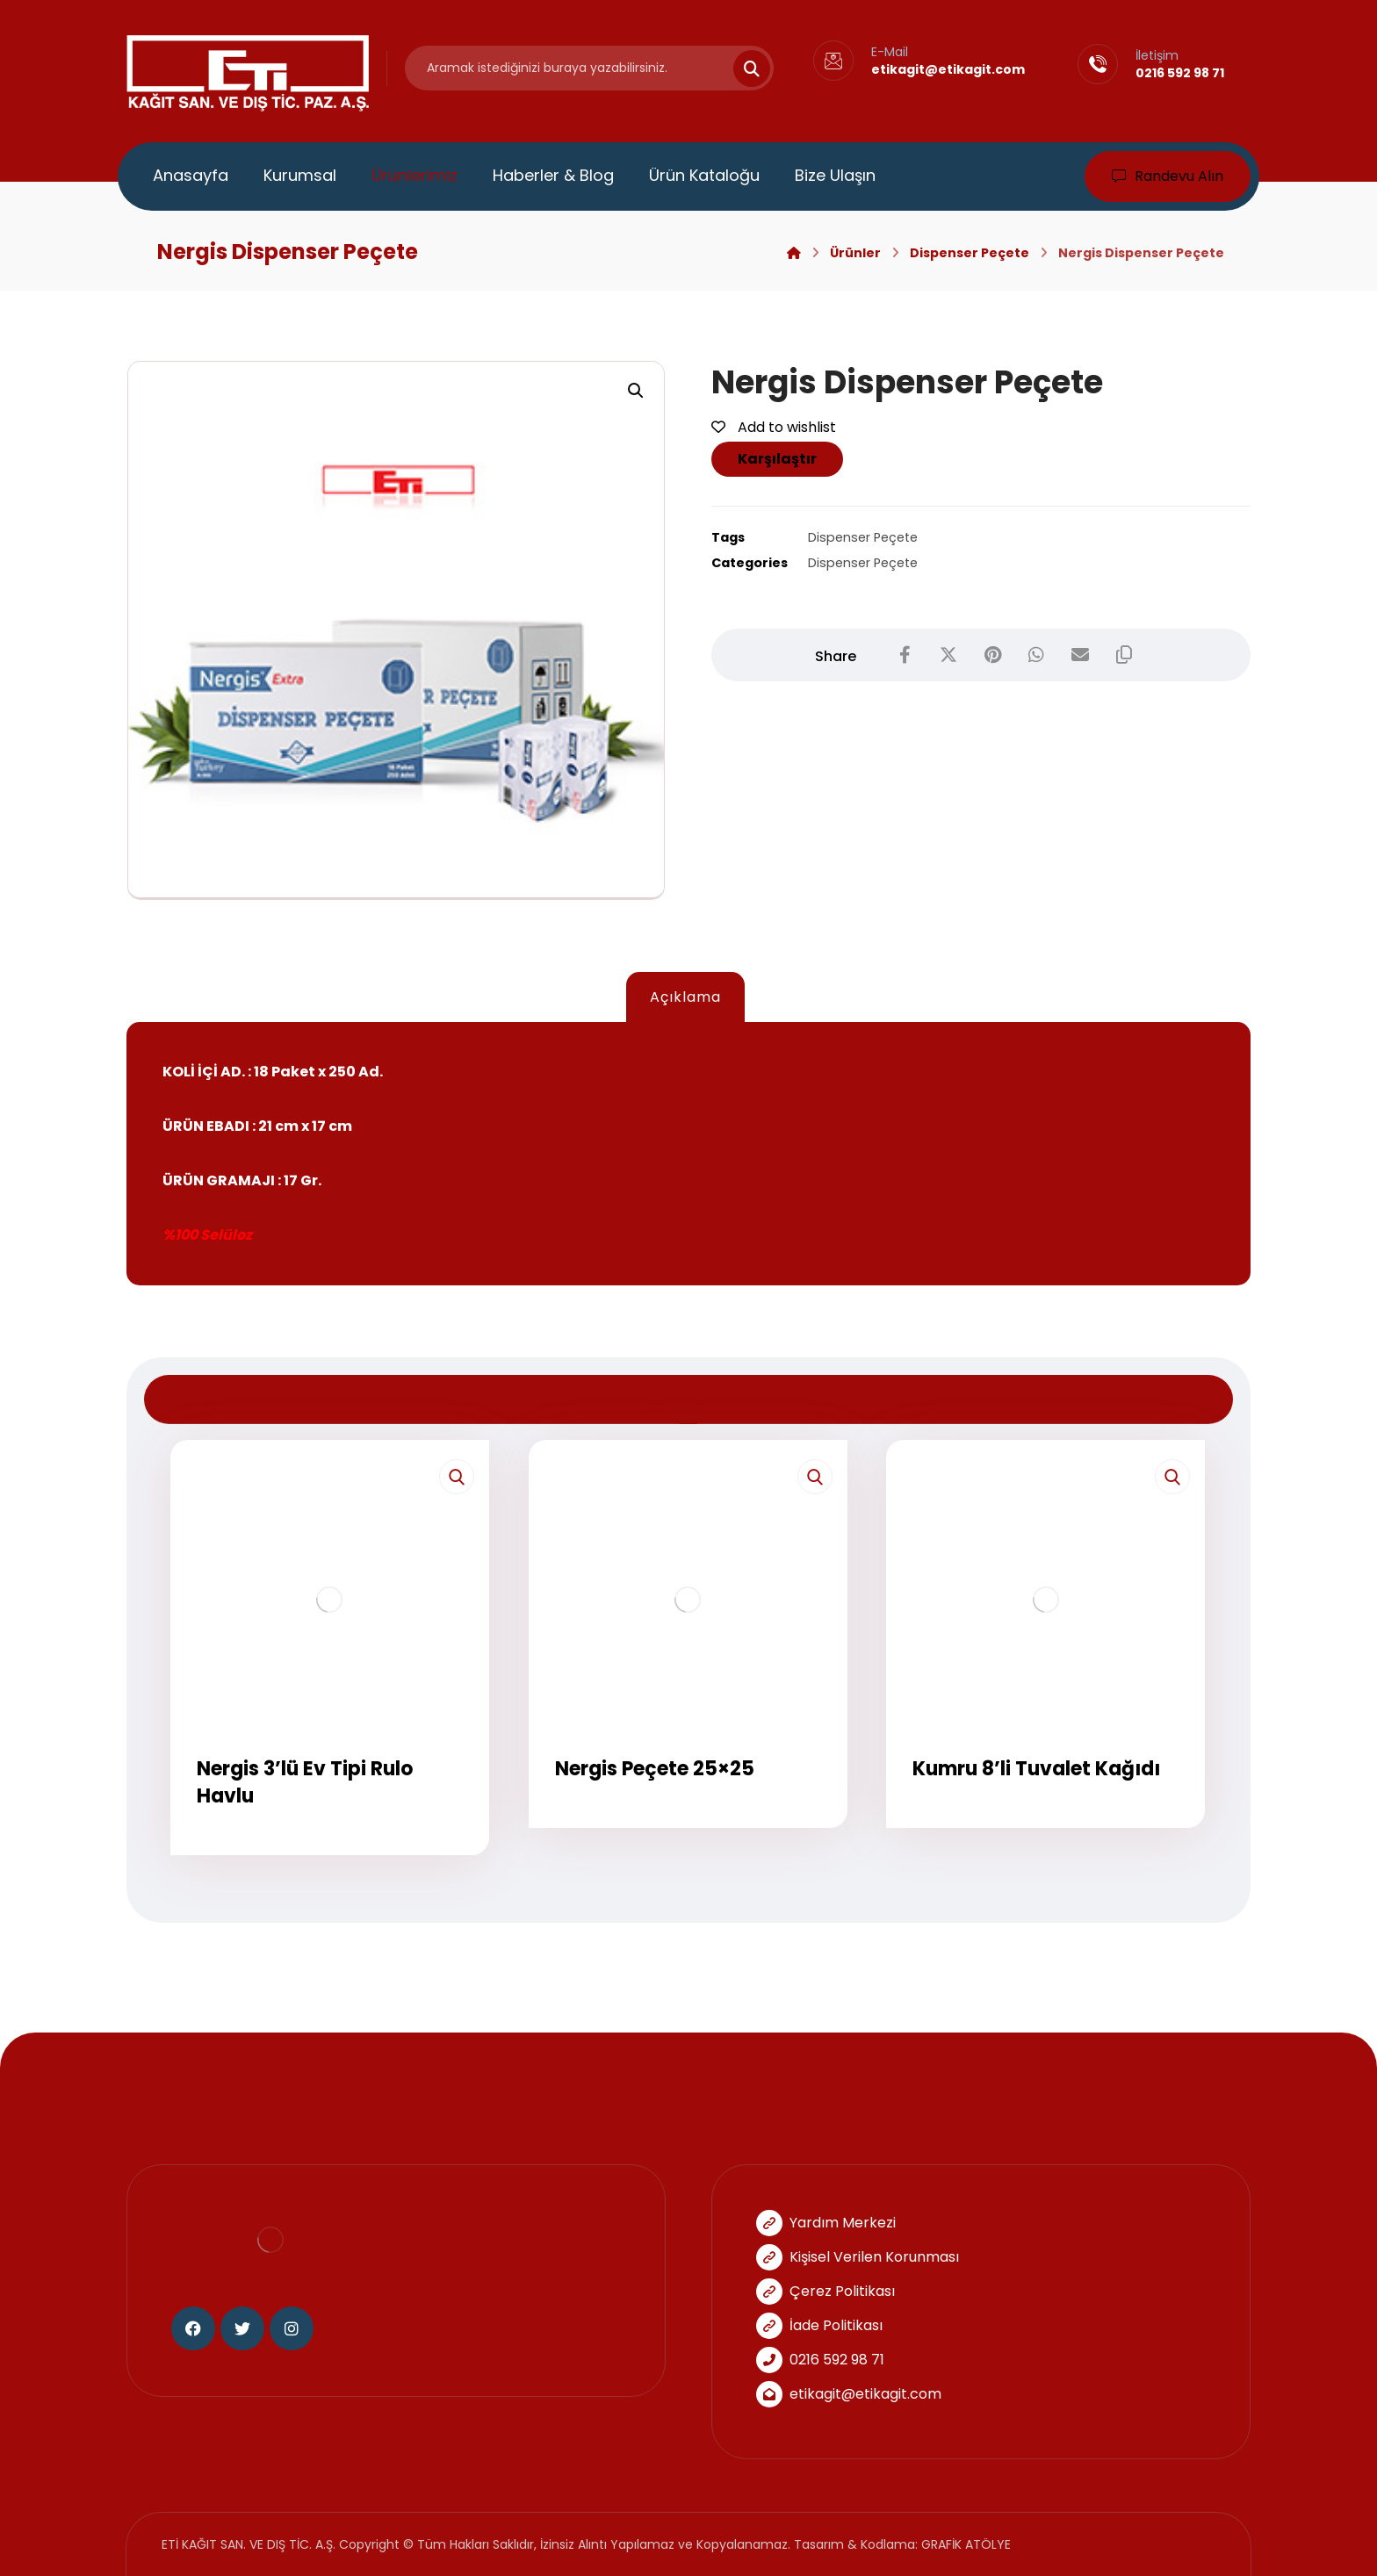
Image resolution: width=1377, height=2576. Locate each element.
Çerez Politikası (825, 2291)
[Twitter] (242, 2328)
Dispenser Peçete (863, 537)
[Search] (741, 68)
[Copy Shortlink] (1124, 655)
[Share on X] (948, 655)
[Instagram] (292, 2328)
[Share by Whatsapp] (1036, 655)
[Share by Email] (1080, 655)
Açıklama (685, 997)
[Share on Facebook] (904, 655)
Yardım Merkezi (826, 2223)
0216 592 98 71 (820, 2359)
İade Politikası (819, 2325)
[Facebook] (193, 2328)
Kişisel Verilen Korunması (857, 2257)
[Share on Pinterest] (992, 655)
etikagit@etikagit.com (848, 2394)
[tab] (685, 998)
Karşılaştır (777, 459)
